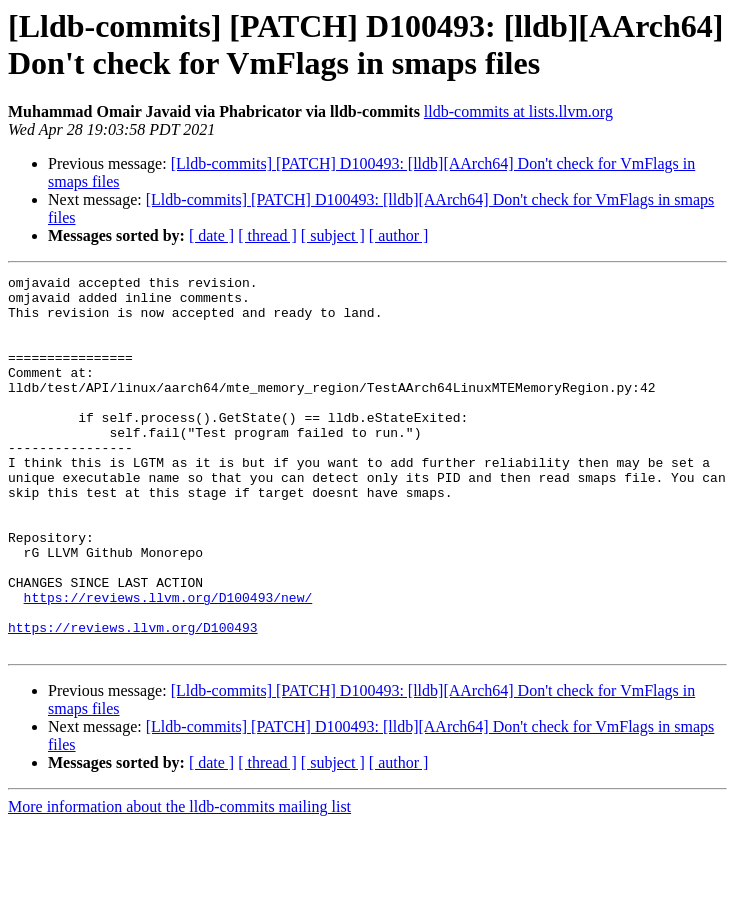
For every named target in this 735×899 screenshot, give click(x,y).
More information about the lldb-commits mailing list (179, 881)
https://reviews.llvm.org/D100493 (133, 699)
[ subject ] (333, 235)
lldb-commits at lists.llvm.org (518, 111)
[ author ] (399, 235)
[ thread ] (267, 235)
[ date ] (211, 235)
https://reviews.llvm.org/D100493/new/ (168, 663)
